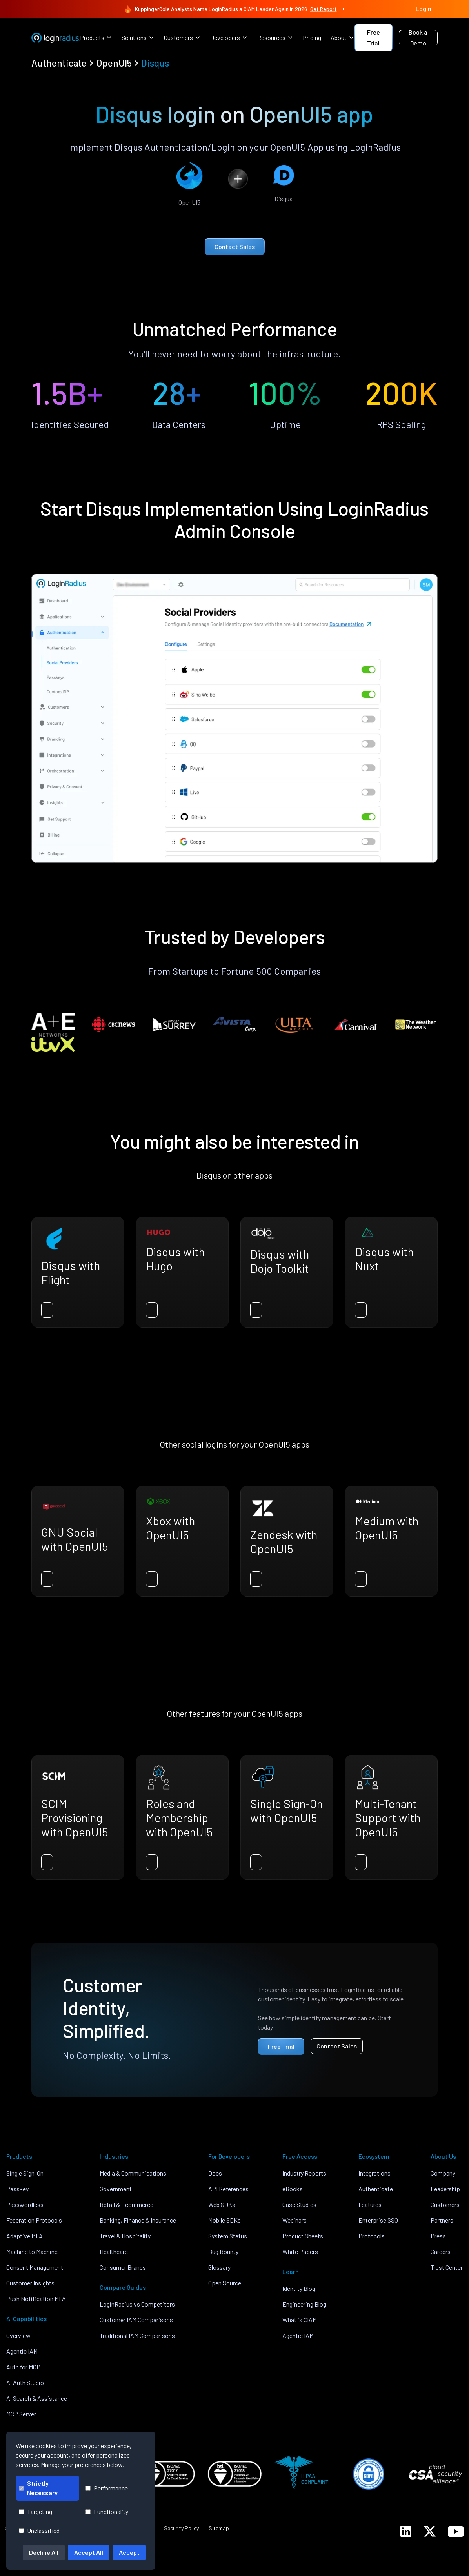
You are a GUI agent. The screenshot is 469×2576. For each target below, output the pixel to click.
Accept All (88, 2552)
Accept (129, 2552)
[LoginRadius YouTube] (455, 2531)
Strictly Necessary (38, 2488)
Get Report (327, 9)
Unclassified (39, 2530)
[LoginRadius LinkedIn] (406, 2531)
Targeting (35, 2511)
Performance (106, 2488)
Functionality (106, 2511)
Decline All (43, 2552)
